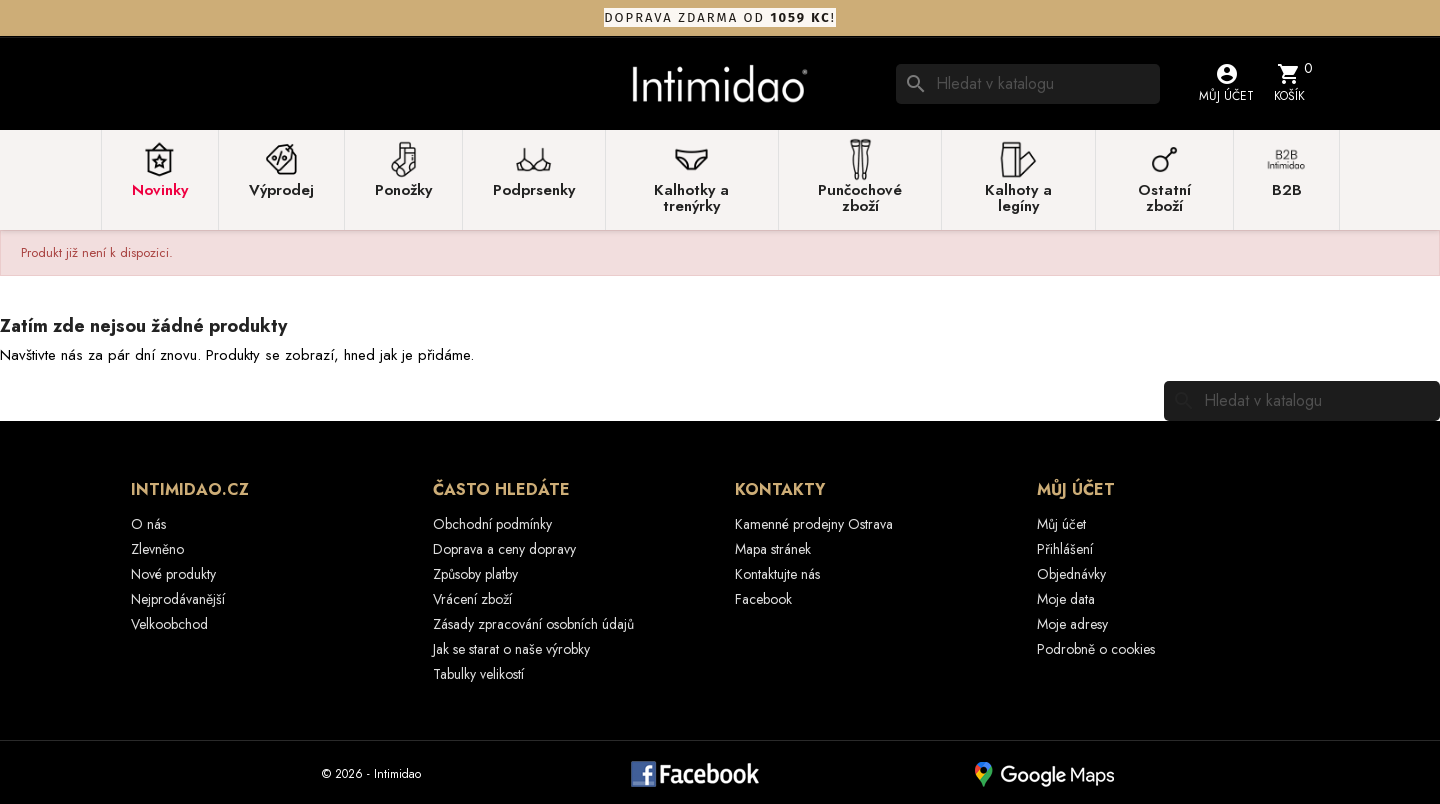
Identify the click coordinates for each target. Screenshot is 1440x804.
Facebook (763, 599)
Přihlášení (1065, 549)
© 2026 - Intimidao (371, 774)
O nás (148, 524)
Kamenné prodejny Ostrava (814, 524)
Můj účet (1061, 524)
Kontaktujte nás (777, 574)
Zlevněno (157, 549)
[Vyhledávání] (1028, 84)
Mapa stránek (773, 549)
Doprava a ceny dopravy (504, 549)
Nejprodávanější (178, 599)
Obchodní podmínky (492, 524)
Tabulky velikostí (478, 674)
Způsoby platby (475, 574)
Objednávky (1071, 574)
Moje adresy (1072, 624)
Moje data (1066, 599)
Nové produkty (173, 574)
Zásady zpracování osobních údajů (533, 624)
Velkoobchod (169, 624)
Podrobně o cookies (1096, 649)
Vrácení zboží (472, 599)
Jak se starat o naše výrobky (511, 649)
